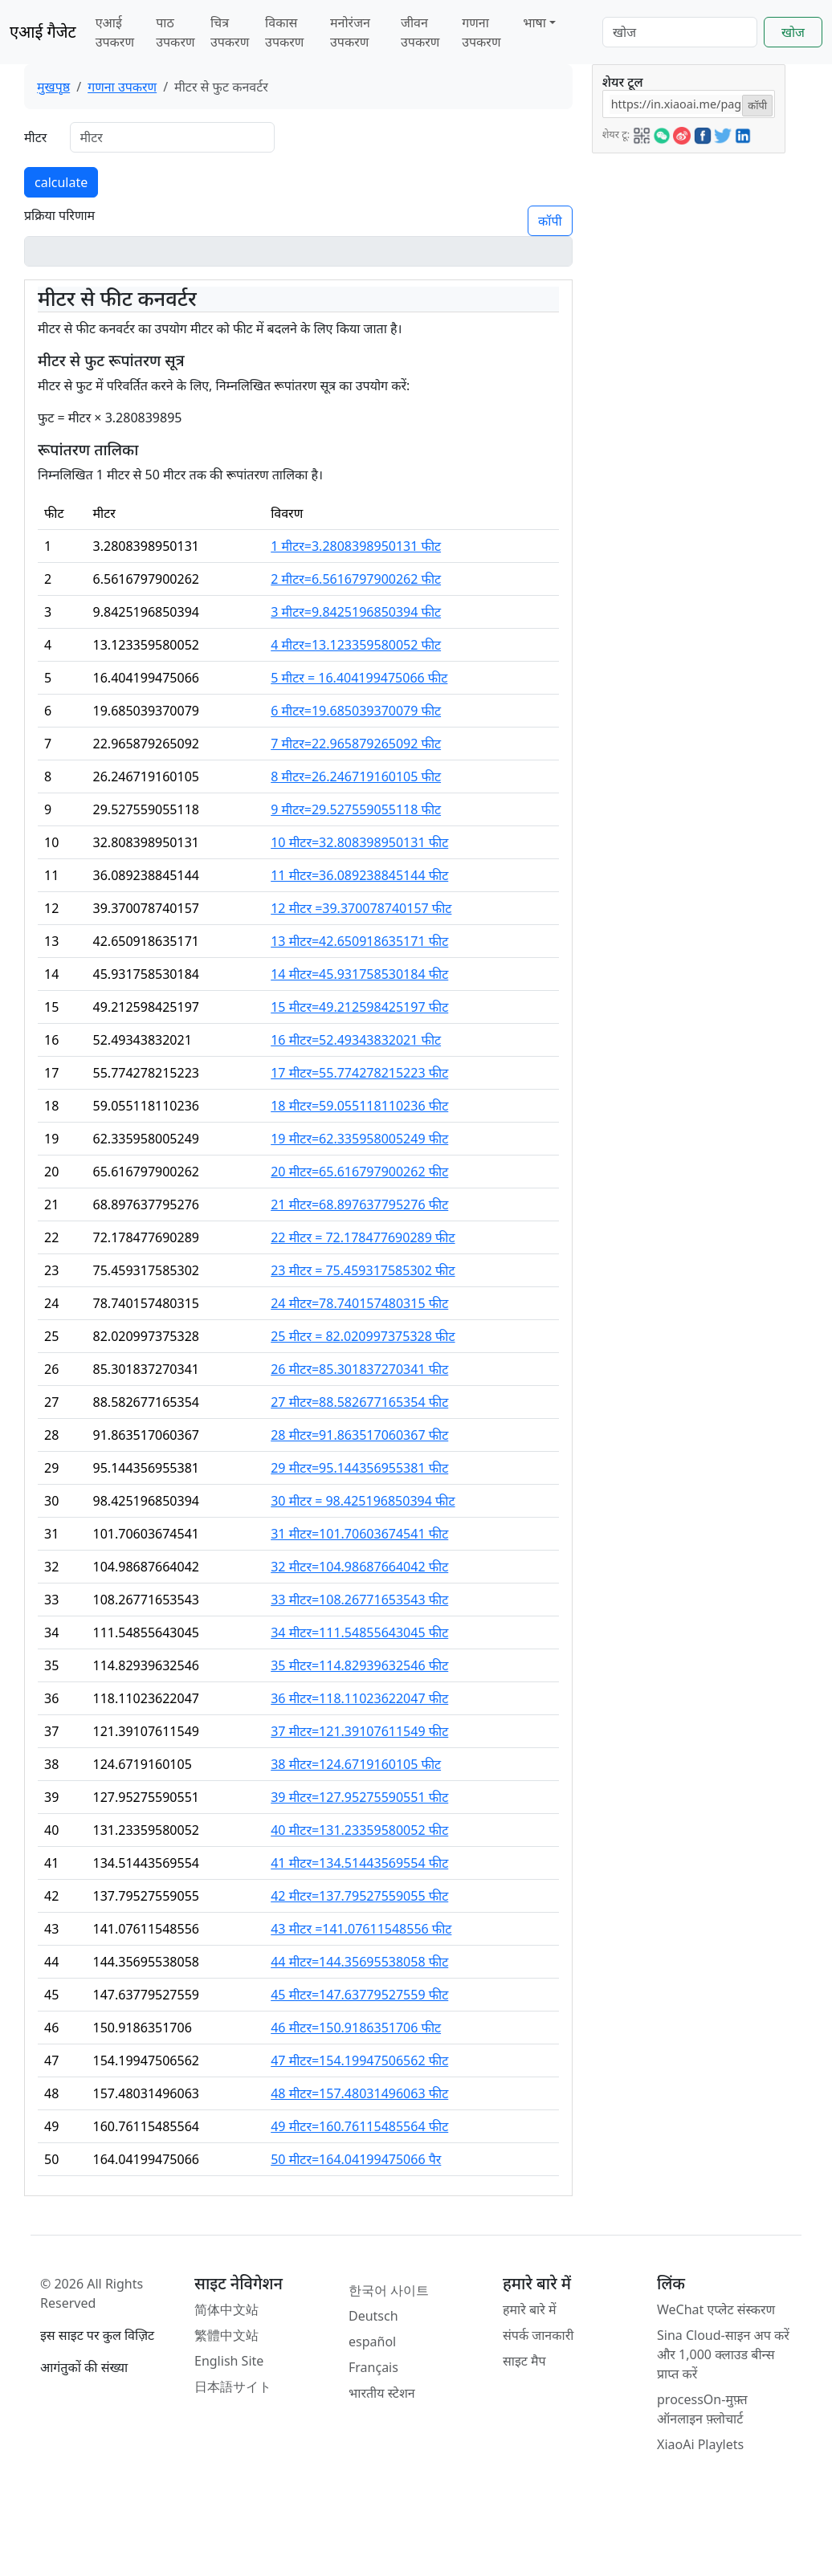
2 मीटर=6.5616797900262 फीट (356, 579)
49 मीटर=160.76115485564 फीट (359, 2126)
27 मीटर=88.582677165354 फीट (359, 1402)
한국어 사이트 (389, 2290)
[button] (642, 133)
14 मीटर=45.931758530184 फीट (359, 974)
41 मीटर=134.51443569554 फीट (359, 1863)
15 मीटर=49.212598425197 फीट (359, 1007)
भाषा (534, 22)
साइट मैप (524, 2361)
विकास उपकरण (284, 32)
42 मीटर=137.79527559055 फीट (359, 1896)
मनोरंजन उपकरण (350, 32)
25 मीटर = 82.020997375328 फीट (363, 1336)
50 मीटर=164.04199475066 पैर (356, 2159)
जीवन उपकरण (420, 32)
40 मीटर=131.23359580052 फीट (359, 1830)
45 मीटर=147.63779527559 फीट (359, 1994)
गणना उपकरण (481, 32)
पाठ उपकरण (175, 32)
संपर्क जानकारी (538, 2335)
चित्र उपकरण (229, 32)
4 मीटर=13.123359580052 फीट (356, 645)
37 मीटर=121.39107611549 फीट (359, 1731)
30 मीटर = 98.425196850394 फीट (363, 1501)
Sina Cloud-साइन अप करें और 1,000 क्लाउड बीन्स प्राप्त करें (723, 2354)
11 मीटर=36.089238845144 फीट (359, 875)
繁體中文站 (226, 2335)
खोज (793, 32)
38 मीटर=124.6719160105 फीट (356, 1764)
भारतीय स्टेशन (382, 2393)
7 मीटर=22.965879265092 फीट (356, 743)
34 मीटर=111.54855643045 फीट (359, 1632)
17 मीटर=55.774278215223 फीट (359, 1073)
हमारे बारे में (529, 2309)
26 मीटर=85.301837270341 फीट (359, 1369)
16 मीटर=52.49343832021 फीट (356, 1040)
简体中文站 (226, 2309)
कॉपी (550, 221)
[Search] (679, 32)
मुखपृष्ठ (53, 87)
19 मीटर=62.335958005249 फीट (359, 1138)
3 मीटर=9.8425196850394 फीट (356, 612)
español (372, 2341)
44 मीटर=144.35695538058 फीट (359, 1962)
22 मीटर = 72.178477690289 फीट (363, 1237)
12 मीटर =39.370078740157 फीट (361, 908)
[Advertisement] (687, 394)
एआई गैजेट (43, 32)
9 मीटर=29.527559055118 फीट (356, 809)
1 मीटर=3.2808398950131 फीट (356, 546)
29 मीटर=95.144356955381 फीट (359, 1468)
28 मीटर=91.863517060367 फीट (359, 1435)
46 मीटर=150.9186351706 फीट (356, 2027)
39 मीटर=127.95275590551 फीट (359, 1797)
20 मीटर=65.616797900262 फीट (359, 1171)
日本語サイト (232, 2386)
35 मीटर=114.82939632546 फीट (359, 1665)
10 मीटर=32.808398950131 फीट (359, 842)
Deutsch (373, 2316)
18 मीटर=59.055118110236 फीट (359, 1106)
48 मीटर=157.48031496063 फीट (359, 2093)
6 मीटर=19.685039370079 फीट (356, 710)
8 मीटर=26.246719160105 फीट (356, 776)
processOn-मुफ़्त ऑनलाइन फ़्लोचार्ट (702, 2409)
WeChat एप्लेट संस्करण (716, 2309)
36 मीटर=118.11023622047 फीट (359, 1698)
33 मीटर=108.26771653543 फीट (359, 1599)
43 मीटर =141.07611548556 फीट (361, 1929)
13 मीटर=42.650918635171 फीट (359, 941)
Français (373, 2367)
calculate (61, 182)
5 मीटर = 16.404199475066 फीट (359, 678)
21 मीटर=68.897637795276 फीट (359, 1204)
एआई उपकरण (115, 32)
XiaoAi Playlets (700, 2444)
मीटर (35, 137)
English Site (228, 2361)
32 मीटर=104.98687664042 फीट (359, 1566)
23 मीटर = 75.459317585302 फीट (363, 1270)
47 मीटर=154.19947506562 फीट (359, 2060)
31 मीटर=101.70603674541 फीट (359, 1534)
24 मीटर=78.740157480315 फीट (359, 1303)
